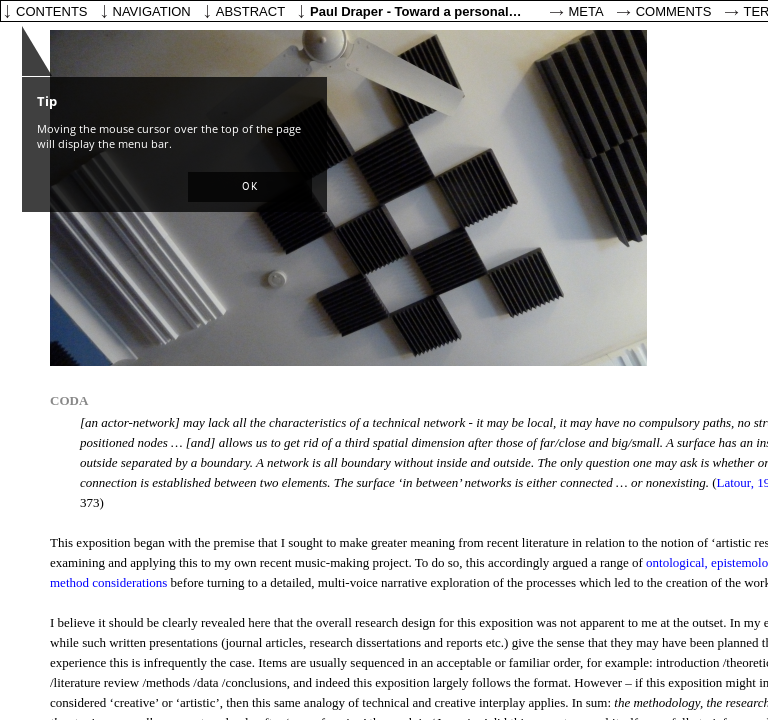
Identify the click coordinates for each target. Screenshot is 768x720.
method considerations (108, 582)
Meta (586, 11)
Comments (674, 11)
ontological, (677, 562)
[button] (250, 187)
